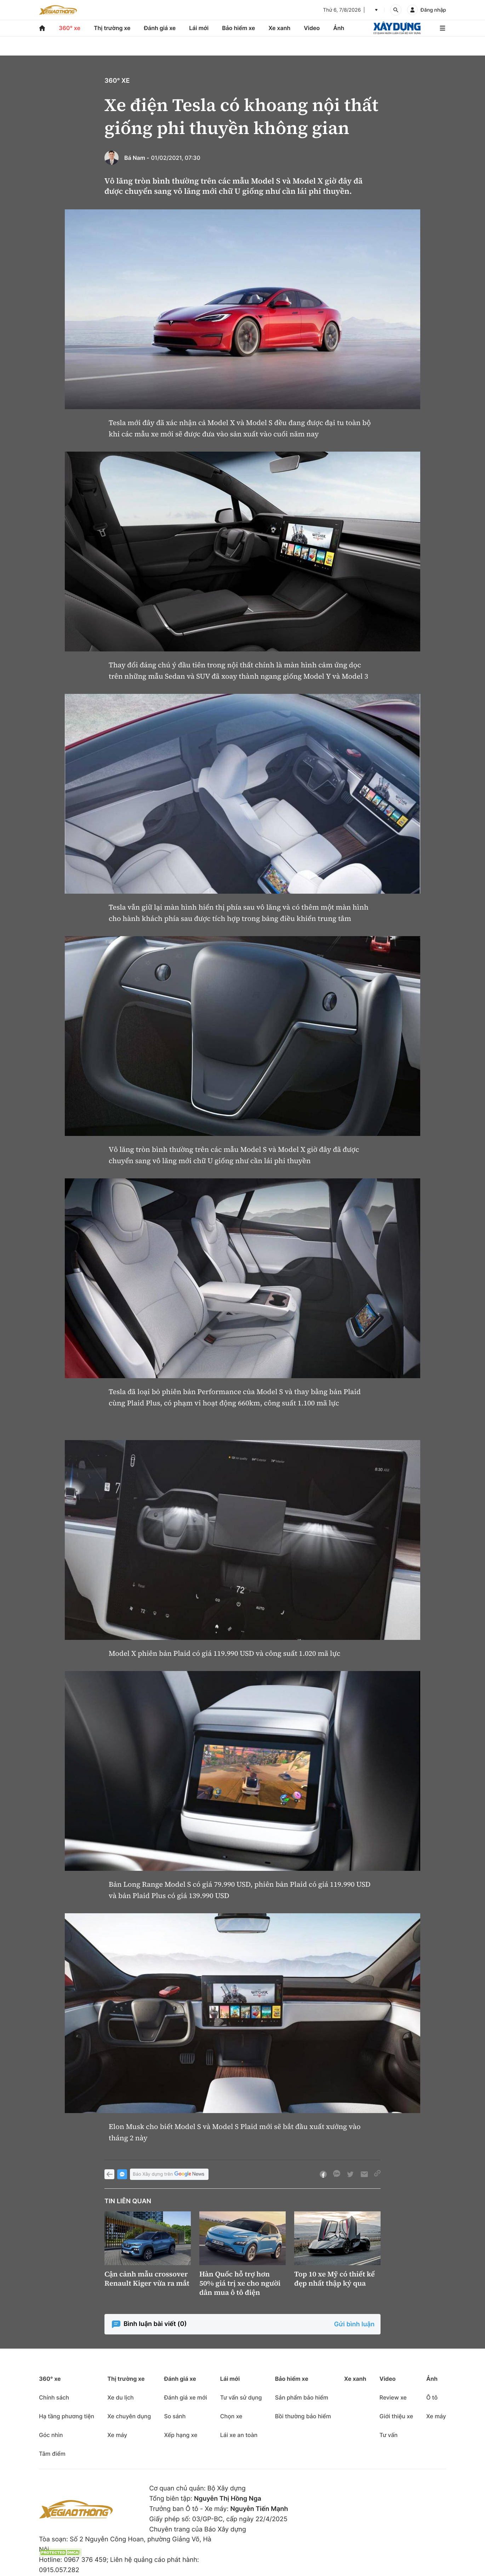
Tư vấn (389, 2434)
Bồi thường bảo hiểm (303, 2416)
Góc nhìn (51, 2434)
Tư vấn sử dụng (241, 2397)
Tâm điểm (52, 2453)
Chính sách (54, 2397)
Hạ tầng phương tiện (66, 2416)
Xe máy (117, 2434)
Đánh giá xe (160, 27)
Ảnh (338, 27)
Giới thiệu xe (396, 2416)
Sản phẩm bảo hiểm (301, 2397)
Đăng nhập (433, 10)
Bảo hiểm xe (238, 27)
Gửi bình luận (354, 2324)
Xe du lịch (120, 2397)
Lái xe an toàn (239, 2434)
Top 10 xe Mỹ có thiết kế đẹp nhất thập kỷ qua (334, 2278)
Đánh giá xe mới (185, 2397)
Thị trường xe (112, 27)
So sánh (175, 2416)
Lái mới (199, 27)
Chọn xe (231, 2416)
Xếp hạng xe (180, 2434)
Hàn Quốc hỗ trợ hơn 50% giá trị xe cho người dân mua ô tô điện (239, 2283)
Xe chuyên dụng (129, 2416)
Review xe (393, 2397)
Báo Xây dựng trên (169, 2174)
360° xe (69, 27)
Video (312, 27)
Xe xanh (279, 27)
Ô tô (432, 2397)
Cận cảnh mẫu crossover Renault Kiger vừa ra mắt (146, 2278)
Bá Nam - (136, 157)
